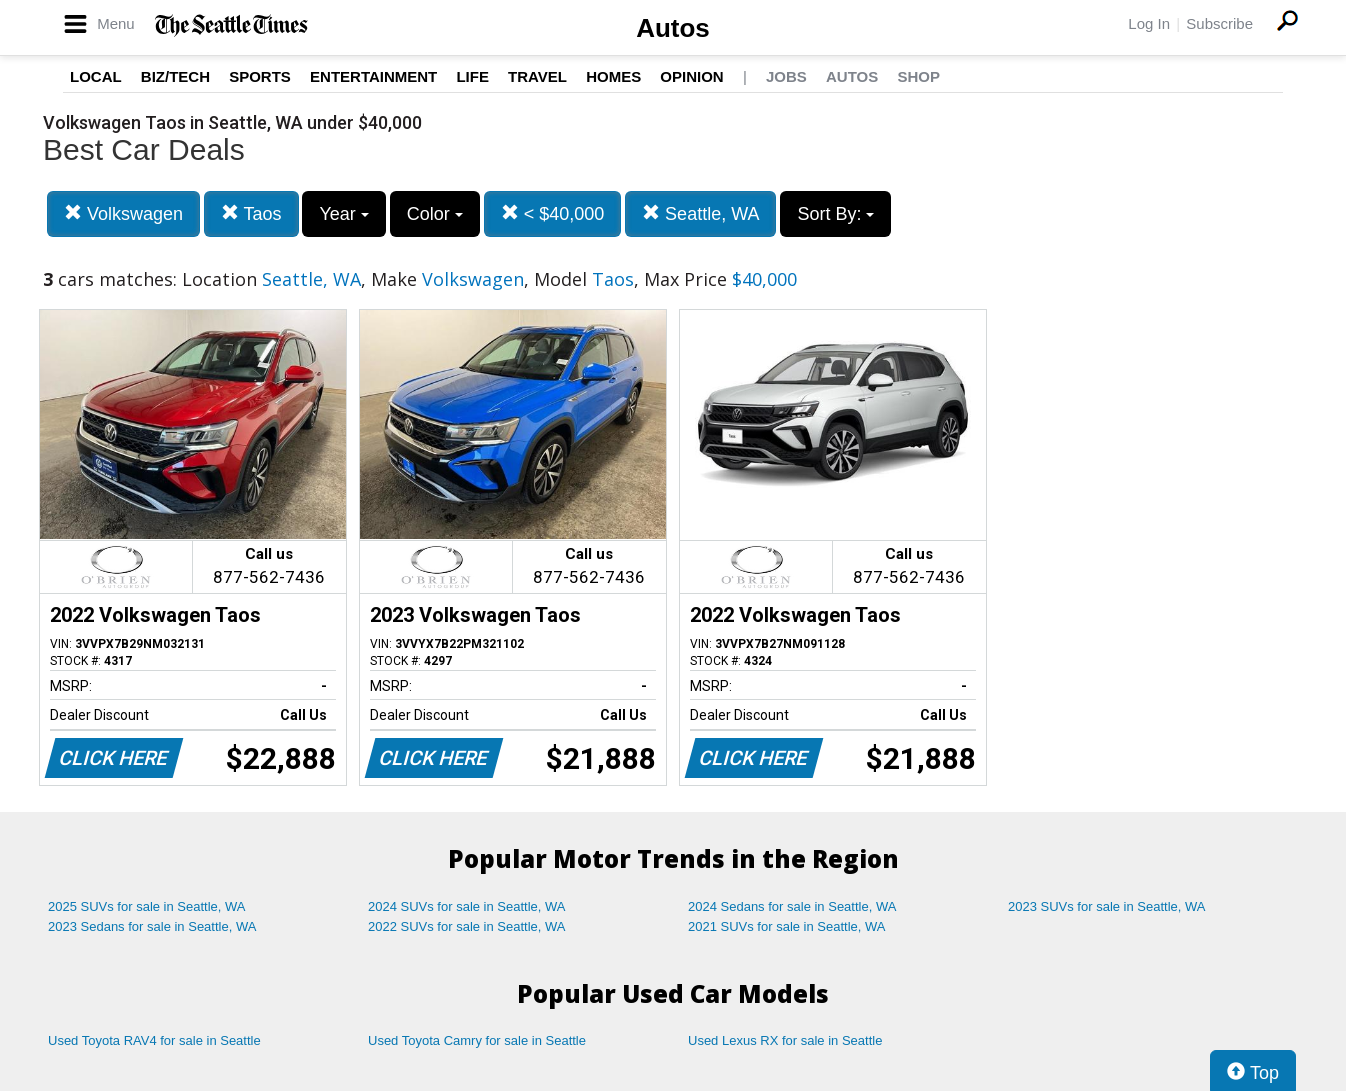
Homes (613, 76)
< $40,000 (553, 213)
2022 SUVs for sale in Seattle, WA (467, 926)
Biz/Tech (175, 76)
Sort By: (835, 214)
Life (472, 76)
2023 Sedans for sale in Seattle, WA (152, 926)
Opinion (691, 76)
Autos (673, 28)
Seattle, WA (700, 213)
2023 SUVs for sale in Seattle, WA (1107, 906)
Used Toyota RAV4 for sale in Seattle (154, 1040)
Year (343, 214)
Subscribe (1219, 23)
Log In (1149, 23)
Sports (260, 76)
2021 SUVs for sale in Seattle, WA (787, 926)
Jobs (786, 76)
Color (435, 214)
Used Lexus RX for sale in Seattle (785, 1040)
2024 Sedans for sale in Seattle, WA (792, 906)
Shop (918, 76)
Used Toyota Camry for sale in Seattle (477, 1040)
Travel (537, 76)
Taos (251, 213)
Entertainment (373, 76)
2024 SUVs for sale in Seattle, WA (467, 906)
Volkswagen (123, 213)
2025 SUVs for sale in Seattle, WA (147, 906)
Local (96, 76)
